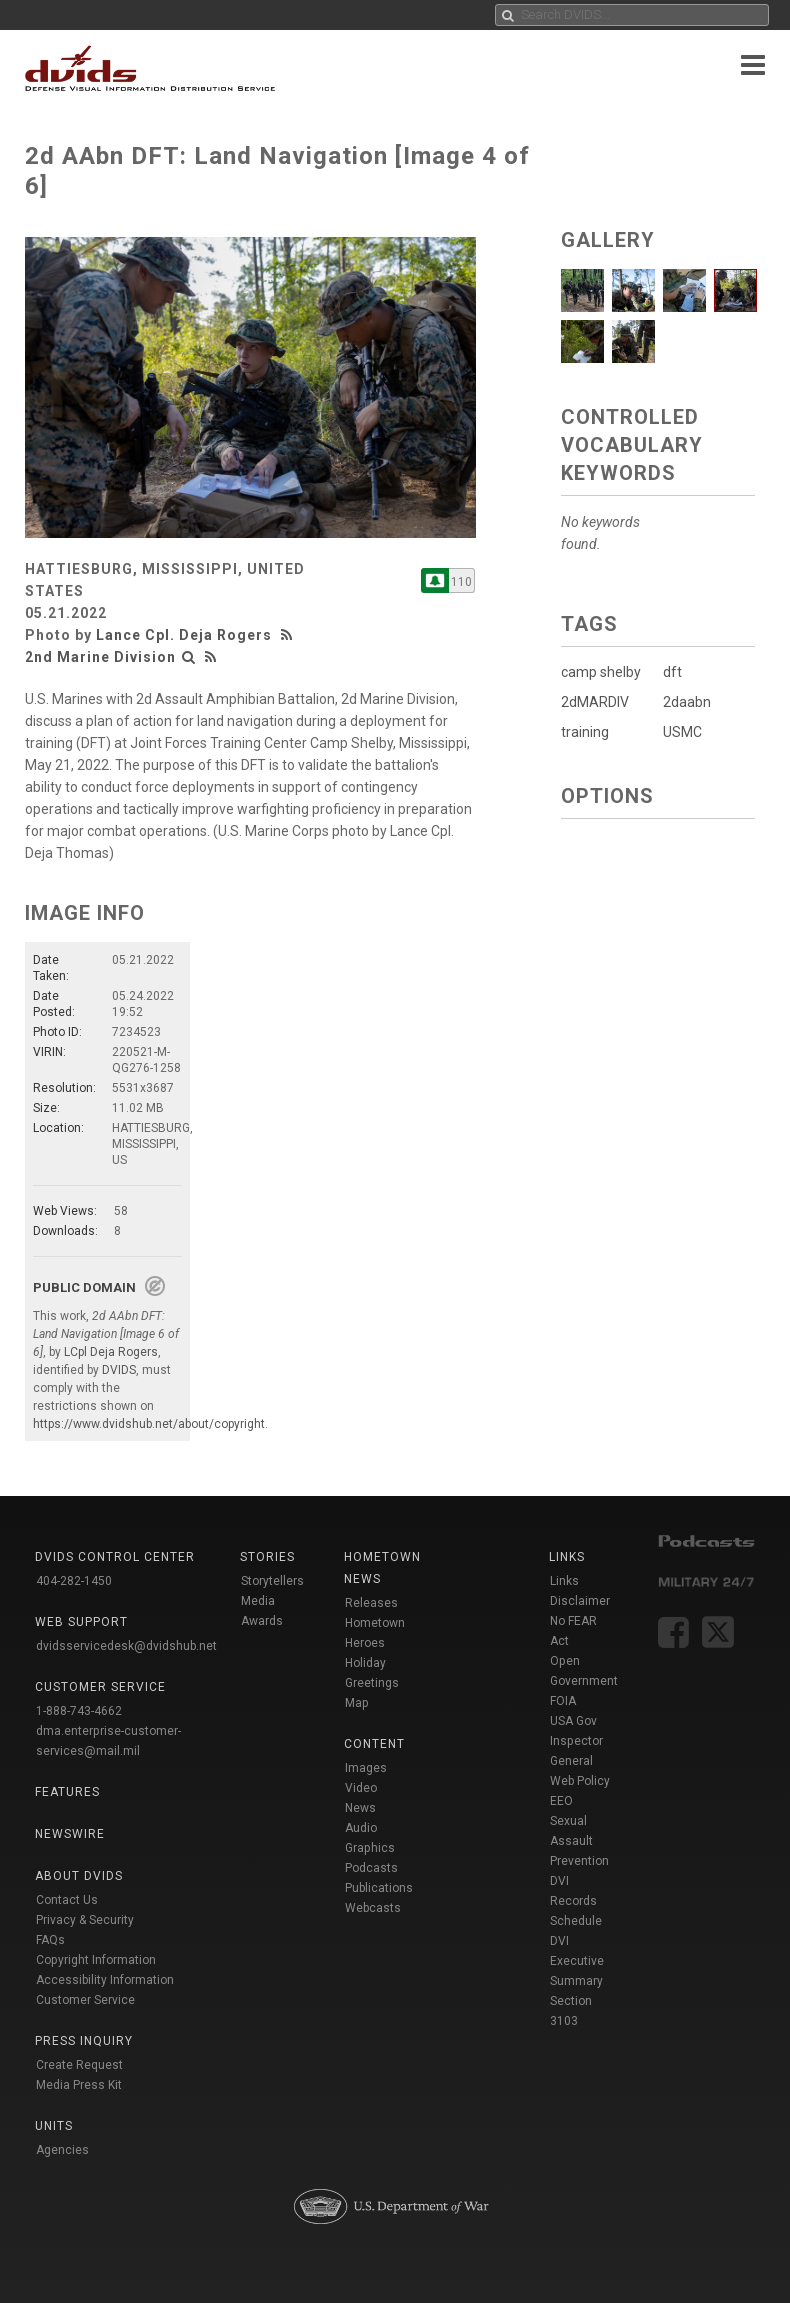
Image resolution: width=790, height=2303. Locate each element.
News (360, 1808)
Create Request (79, 2065)
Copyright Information (96, 1960)
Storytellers (272, 1581)
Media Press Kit (79, 2085)
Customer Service (85, 2000)
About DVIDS (79, 1876)
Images (366, 1768)
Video (361, 1788)
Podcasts (371, 1868)
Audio (361, 1828)
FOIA (563, 1701)
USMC (682, 732)
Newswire (70, 1834)
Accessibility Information (105, 1980)
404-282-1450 (74, 1581)
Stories (267, 1557)
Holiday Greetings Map (372, 1683)
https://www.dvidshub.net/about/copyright (149, 1424)
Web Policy (580, 1781)
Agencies (62, 2150)
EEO (561, 1801)
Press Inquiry (84, 2041)
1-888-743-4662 (79, 1711)
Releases (371, 1603)
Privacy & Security (85, 1920)
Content (374, 1744)
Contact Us (67, 1900)
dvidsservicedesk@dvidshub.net (126, 1646)
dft (672, 672)
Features (67, 1792)
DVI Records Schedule (576, 1901)
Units (54, 2126)
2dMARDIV (595, 702)
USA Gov (573, 1721)
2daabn (687, 702)
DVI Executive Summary (577, 1961)
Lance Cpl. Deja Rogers (184, 635)
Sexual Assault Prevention (579, 1841)
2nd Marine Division (100, 657)
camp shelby (601, 672)
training (585, 732)
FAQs (50, 1940)
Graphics (370, 1848)
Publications (379, 1888)
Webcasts (373, 1908)
